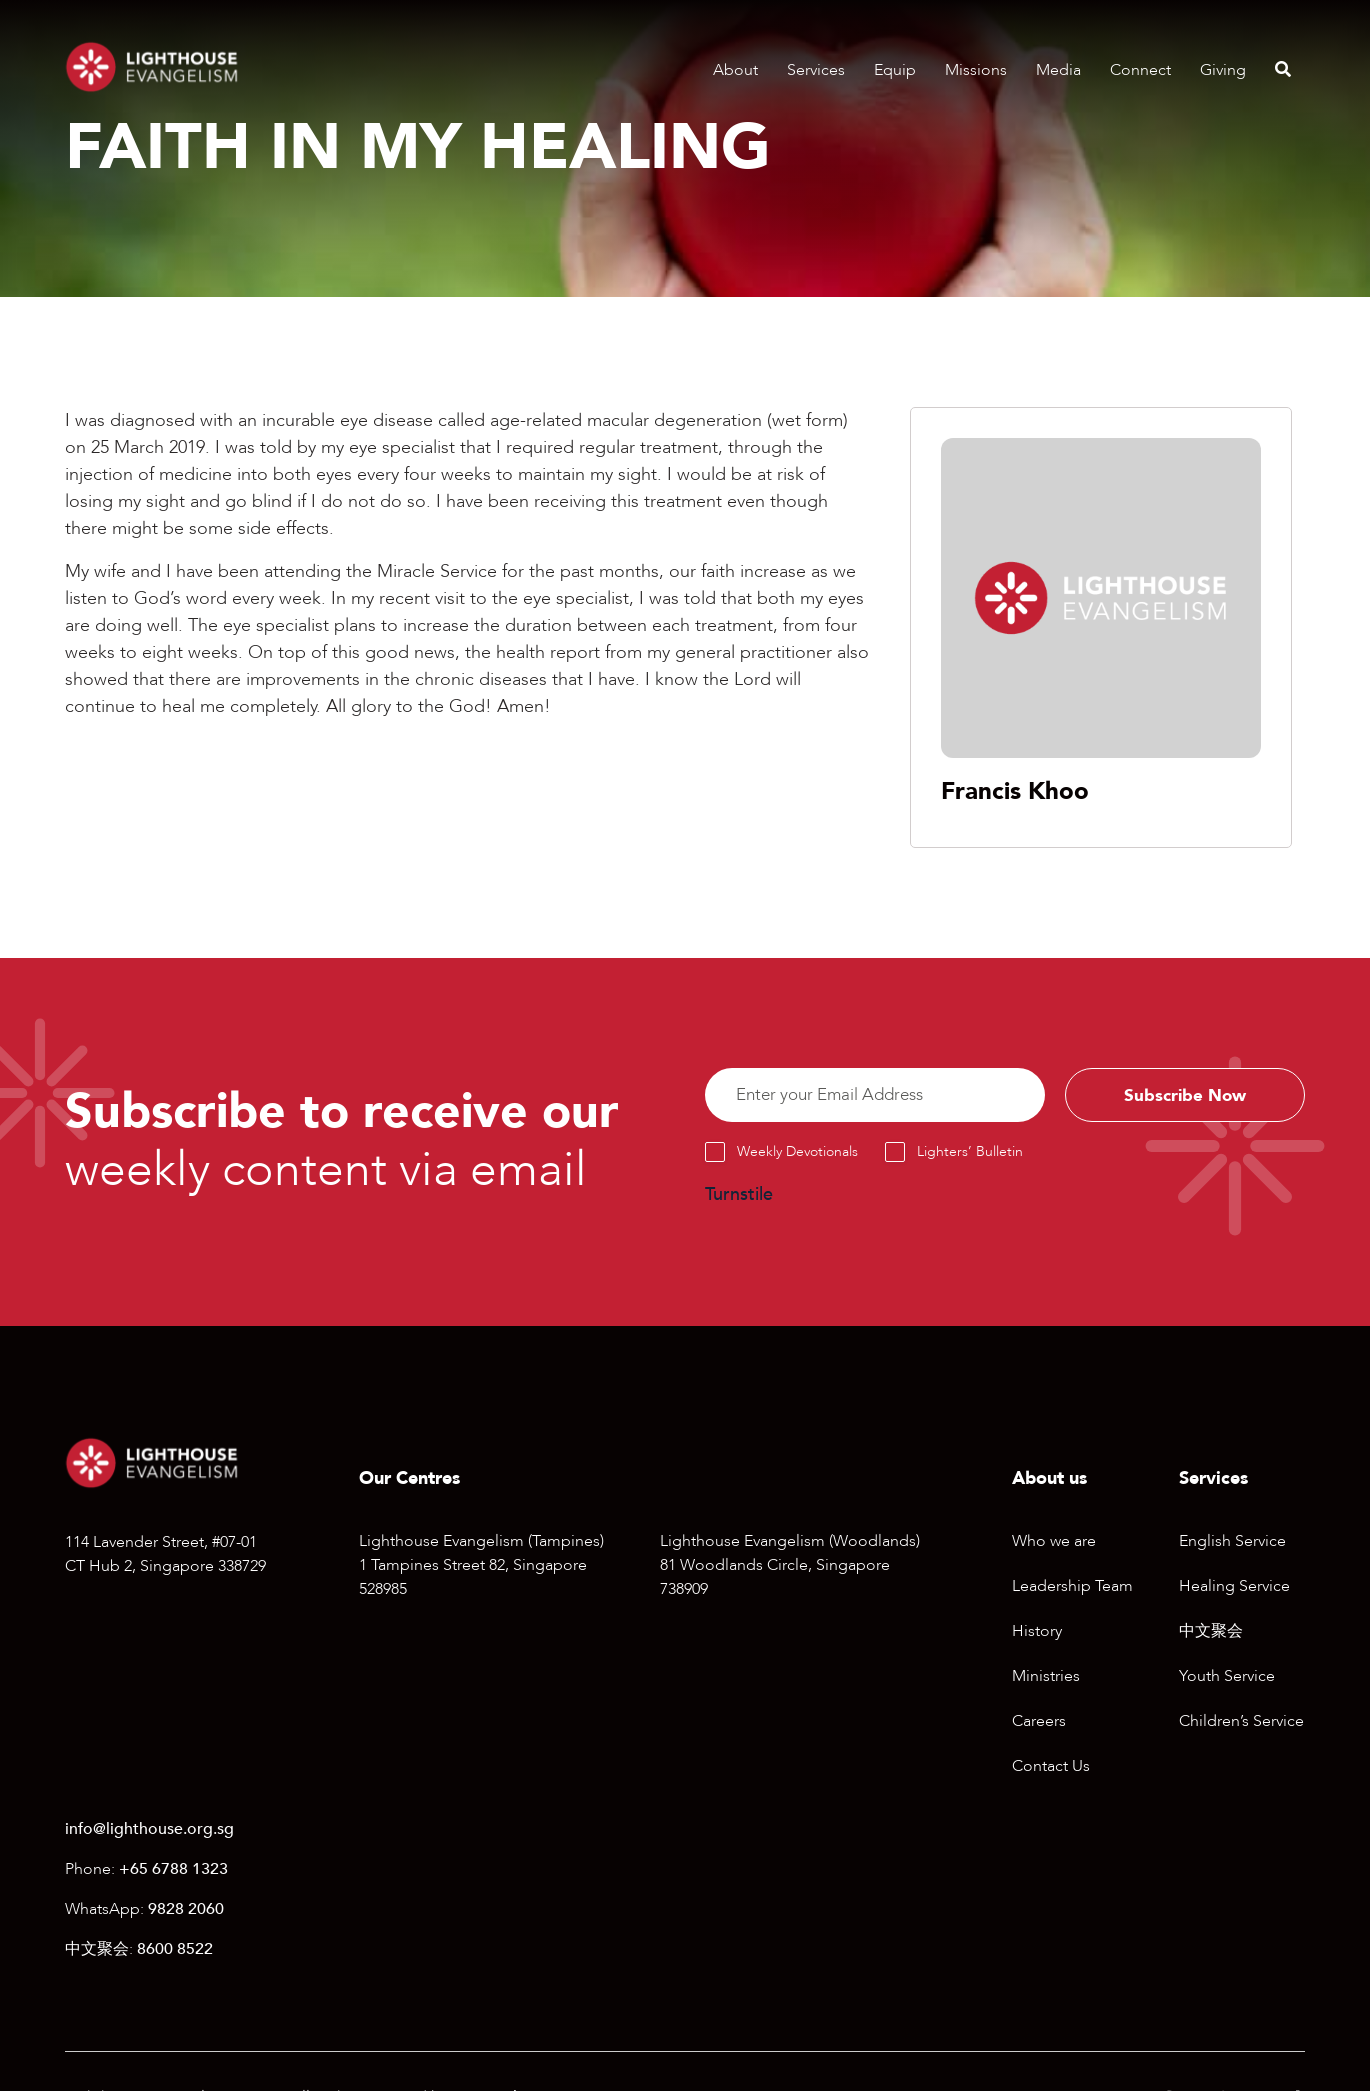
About (735, 70)
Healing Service (1234, 1590)
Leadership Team (1072, 1590)
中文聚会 (1211, 1635)
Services (816, 70)
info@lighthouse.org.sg (149, 1832)
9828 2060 (186, 1912)
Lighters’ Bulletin (970, 1155)
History (1037, 1635)
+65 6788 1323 (173, 1872)
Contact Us (1051, 1770)
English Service (1232, 1545)
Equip (895, 70)
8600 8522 (175, 1952)
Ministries (1046, 1680)
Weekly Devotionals (797, 1155)
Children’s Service (1241, 1725)
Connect (1140, 70)
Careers (1039, 1725)
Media (1058, 70)
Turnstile (739, 1198)
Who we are (1054, 1545)
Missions (976, 70)
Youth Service (1227, 1680)
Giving (1223, 70)
